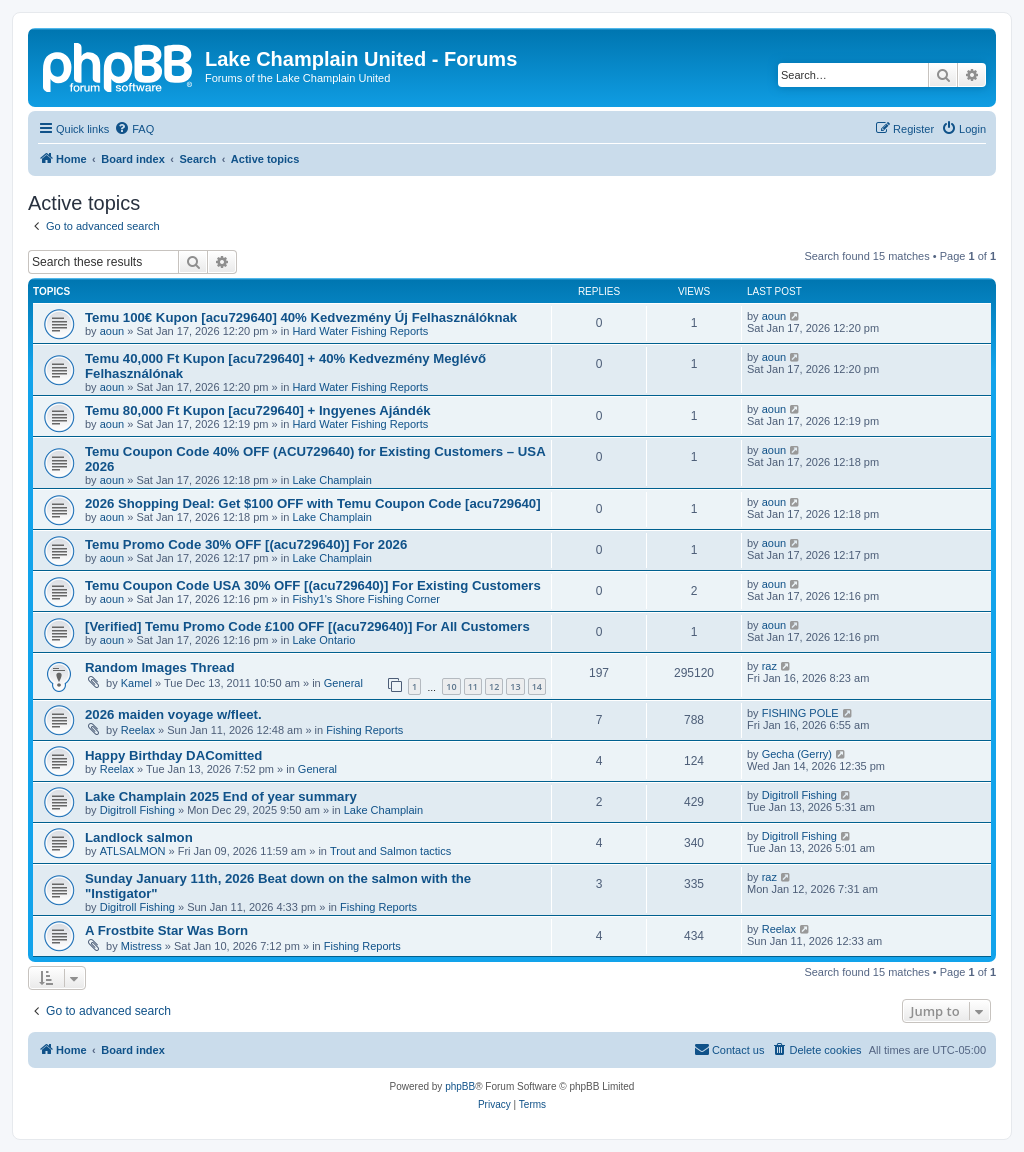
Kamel (136, 683)
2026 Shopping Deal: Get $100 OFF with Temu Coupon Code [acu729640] (313, 503)
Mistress (141, 946)
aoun (112, 331)
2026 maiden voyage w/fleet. (173, 714)
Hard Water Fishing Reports (360, 331)
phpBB (460, 1086)
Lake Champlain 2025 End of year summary (221, 796)
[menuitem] (134, 129)
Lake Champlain (332, 480)
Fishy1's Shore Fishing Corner (366, 599)
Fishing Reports (364, 730)
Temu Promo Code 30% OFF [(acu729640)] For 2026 (246, 544)
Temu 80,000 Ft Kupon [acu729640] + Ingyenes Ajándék (258, 410)
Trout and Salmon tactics (390, 851)
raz (769, 666)
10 (451, 686)
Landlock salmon (139, 837)
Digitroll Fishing (137, 810)
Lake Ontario (323, 640)
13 (515, 686)
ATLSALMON (133, 851)
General (343, 683)
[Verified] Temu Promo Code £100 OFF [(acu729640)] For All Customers (307, 626)
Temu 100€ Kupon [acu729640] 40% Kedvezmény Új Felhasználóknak (301, 317)
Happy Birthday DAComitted (173, 755)
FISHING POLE (800, 713)
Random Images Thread (160, 667)
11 (473, 686)
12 (494, 686)
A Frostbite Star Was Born (166, 930)
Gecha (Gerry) (797, 754)
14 (537, 686)
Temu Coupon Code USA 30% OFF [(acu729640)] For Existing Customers (313, 585)
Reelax (138, 730)
